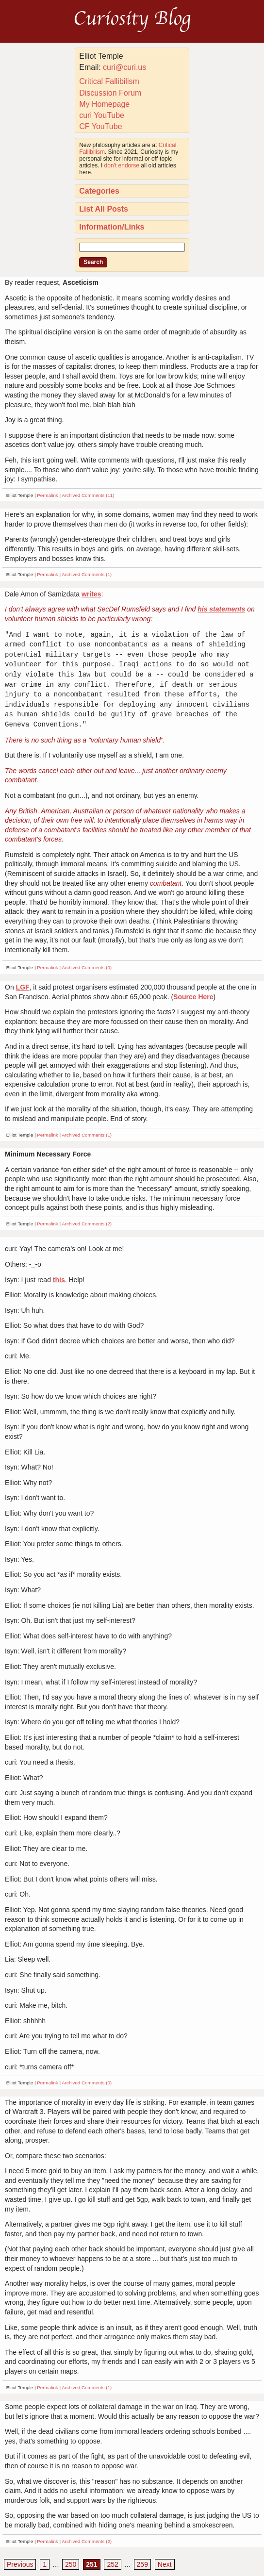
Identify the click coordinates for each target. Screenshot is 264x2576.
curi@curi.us (124, 67)
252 (112, 2564)
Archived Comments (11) (88, 495)
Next (165, 2564)
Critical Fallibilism (109, 81)
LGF (23, 987)
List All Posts (103, 209)
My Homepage (104, 104)
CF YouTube (100, 126)
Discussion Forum (110, 93)
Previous (20, 2564)
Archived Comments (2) (87, 1223)
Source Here (193, 997)
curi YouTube (101, 115)
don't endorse (121, 165)
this (59, 1280)
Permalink (47, 495)
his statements (221, 609)
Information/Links (111, 227)
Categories (99, 191)
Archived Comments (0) (87, 967)
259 (142, 2564)
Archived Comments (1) (87, 574)
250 (70, 2564)
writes (91, 594)
